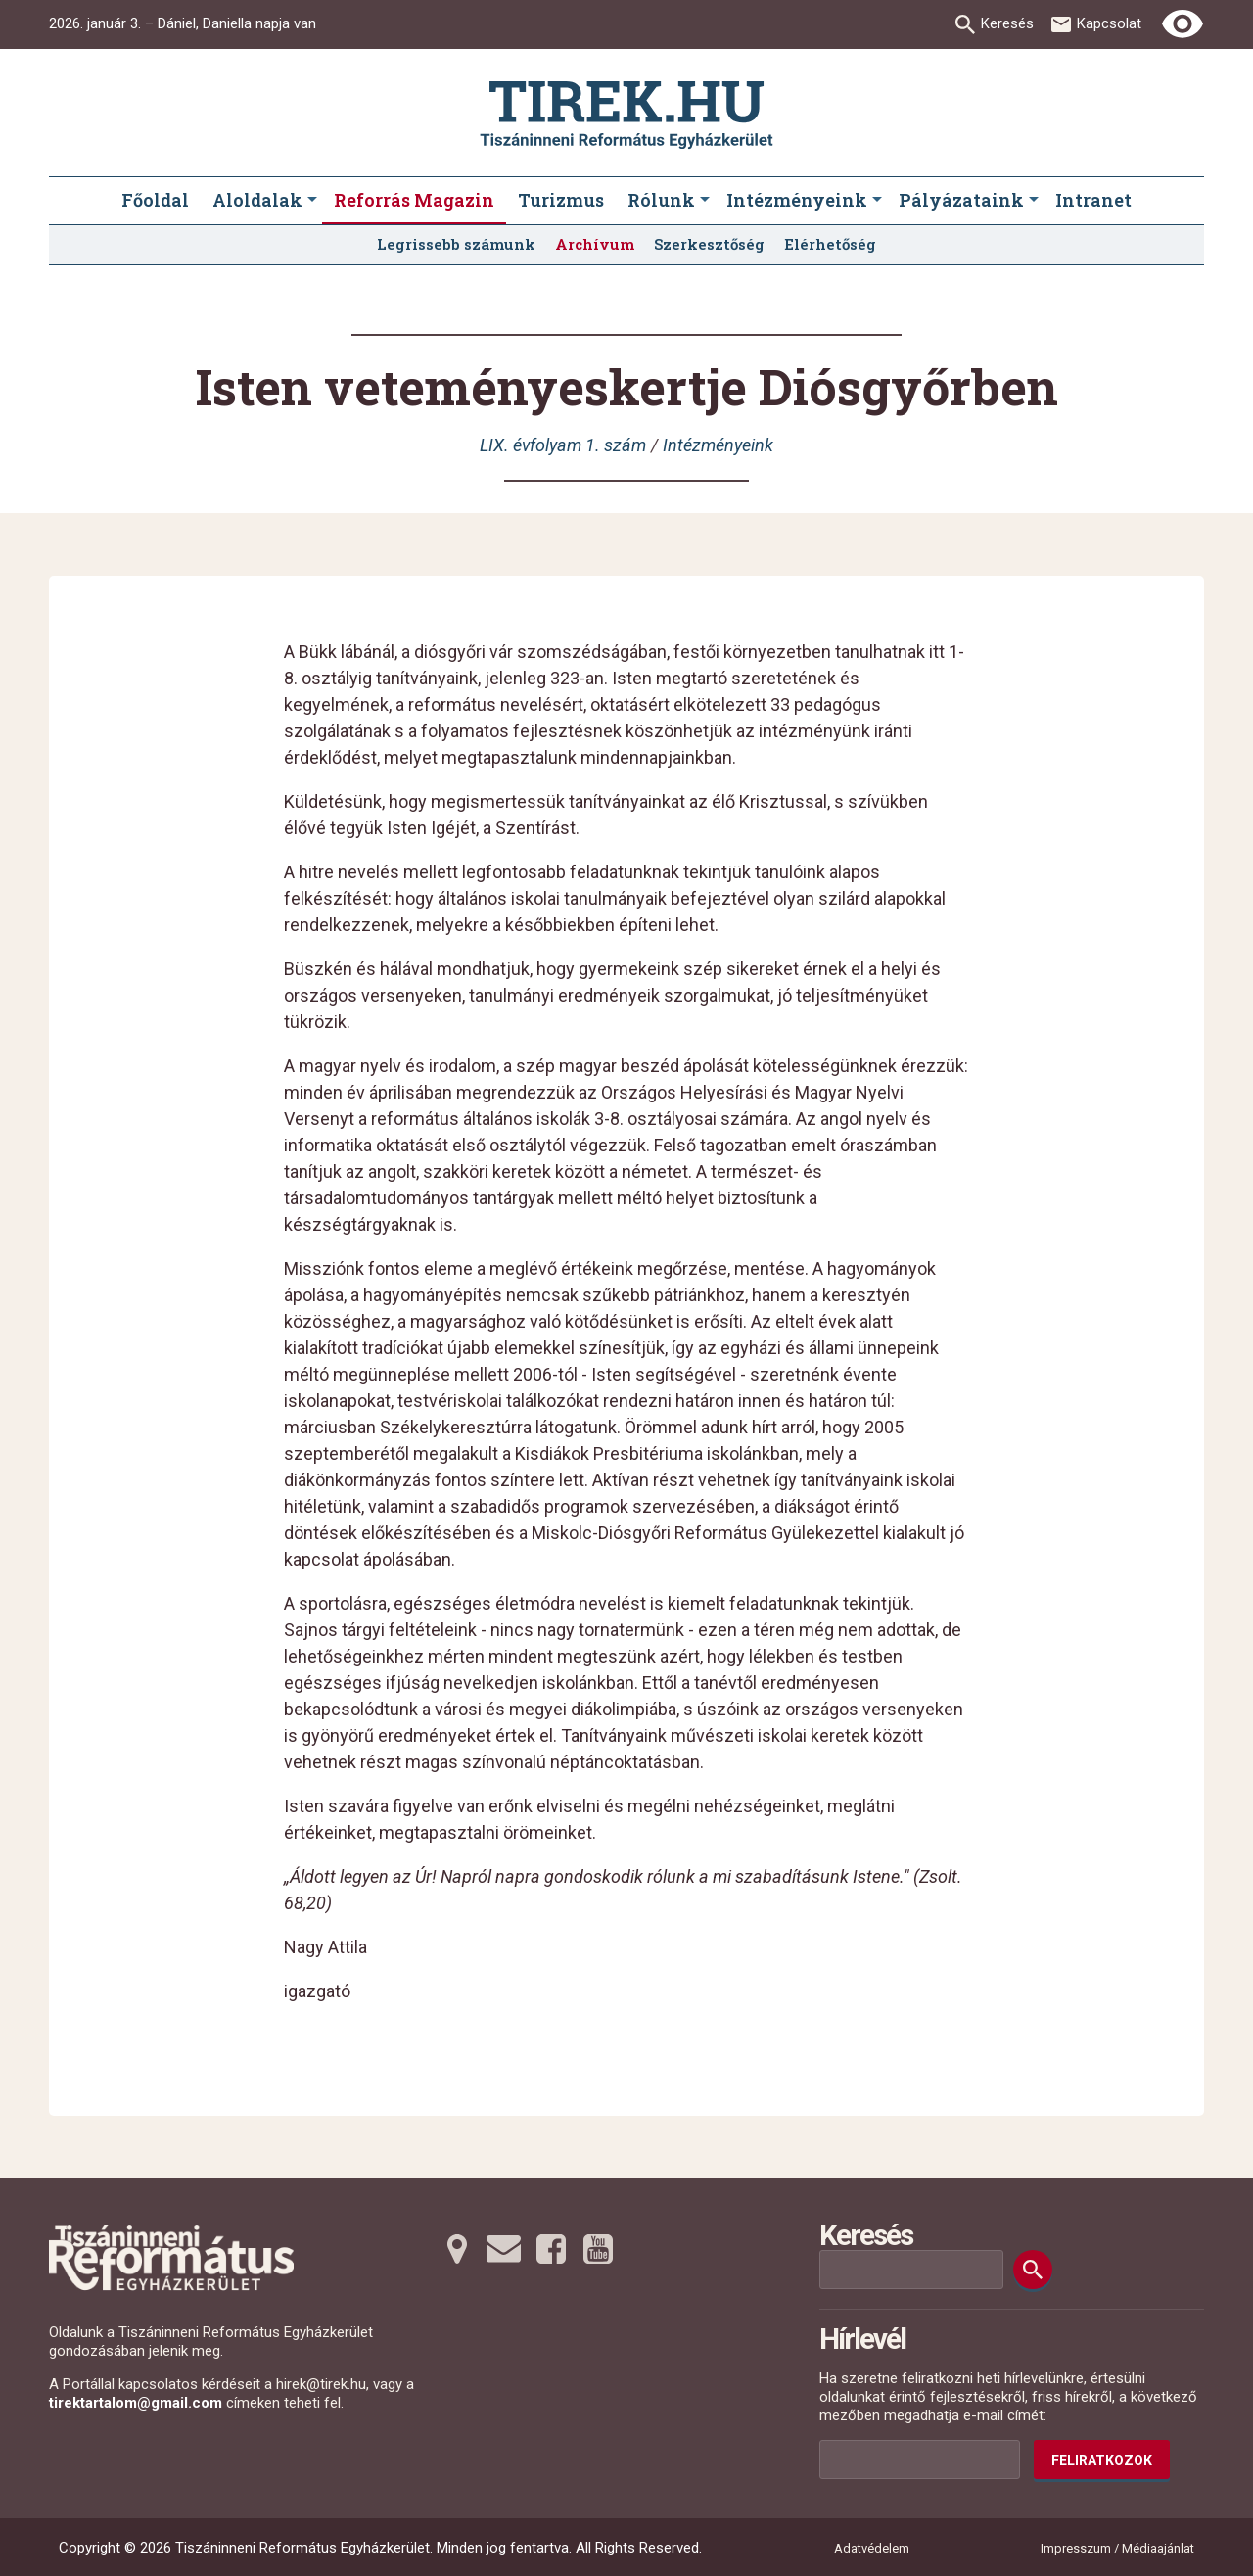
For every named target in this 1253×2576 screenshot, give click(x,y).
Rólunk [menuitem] (661, 199)
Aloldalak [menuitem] (257, 199)
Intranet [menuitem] (1093, 199)
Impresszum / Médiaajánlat (1117, 2548)
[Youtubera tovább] (598, 2248)
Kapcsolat (1109, 23)
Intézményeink (718, 445)
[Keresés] (1032, 2269)
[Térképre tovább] (457, 2248)
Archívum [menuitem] (594, 244)
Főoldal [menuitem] (155, 199)
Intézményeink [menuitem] (796, 199)
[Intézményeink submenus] (877, 200)
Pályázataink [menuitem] (961, 199)
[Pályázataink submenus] (1034, 200)
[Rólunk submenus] (705, 200)
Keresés (1007, 23)
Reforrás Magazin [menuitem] (414, 199)
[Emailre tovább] (504, 2248)
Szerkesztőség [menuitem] (709, 244)
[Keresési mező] (911, 2269)
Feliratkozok (1101, 2460)
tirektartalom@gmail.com (135, 2403)
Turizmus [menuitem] (561, 199)
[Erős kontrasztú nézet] (1182, 24)
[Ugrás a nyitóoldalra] (626, 115)
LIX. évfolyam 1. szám (563, 445)
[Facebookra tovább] (551, 2248)
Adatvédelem (871, 2548)
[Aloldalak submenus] (312, 200)
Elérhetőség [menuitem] (830, 244)
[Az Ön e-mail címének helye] (919, 2459)
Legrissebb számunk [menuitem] (456, 244)
